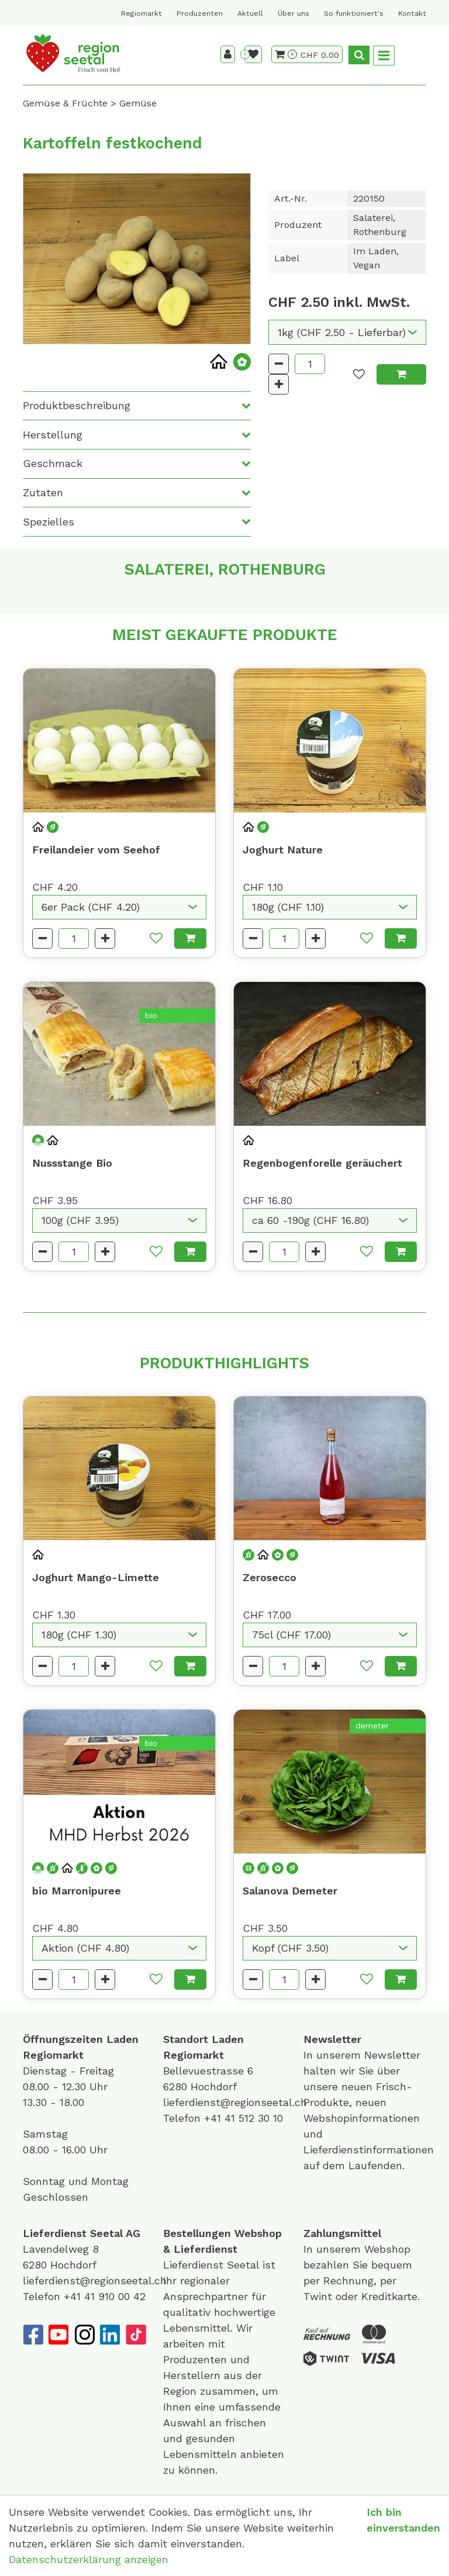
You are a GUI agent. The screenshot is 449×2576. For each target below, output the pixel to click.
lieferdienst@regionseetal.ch (235, 2102)
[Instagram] (84, 2335)
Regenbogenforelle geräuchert (322, 1163)
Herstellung (52, 434)
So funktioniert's (354, 13)
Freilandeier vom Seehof (96, 849)
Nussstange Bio (72, 1163)
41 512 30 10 (253, 2118)
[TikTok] (136, 2335)
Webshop (258, 2233)
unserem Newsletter (370, 2055)
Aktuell (250, 13)
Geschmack (52, 463)
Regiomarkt (141, 13)
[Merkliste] (253, 54)
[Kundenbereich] (227, 54)
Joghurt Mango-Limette (95, 1577)
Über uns (293, 13)
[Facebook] (33, 2335)
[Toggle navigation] (384, 56)
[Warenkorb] (286, 54)
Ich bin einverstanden (403, 2520)
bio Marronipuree (76, 1891)
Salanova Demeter (290, 1891)
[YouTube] (58, 2335)
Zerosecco (269, 1577)
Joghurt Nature (283, 849)
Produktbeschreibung (76, 405)
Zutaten (43, 492)
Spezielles (48, 522)
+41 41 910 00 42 (105, 2296)
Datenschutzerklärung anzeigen (88, 2559)
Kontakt (412, 13)
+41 (214, 2118)
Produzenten (200, 13)
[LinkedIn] (110, 2335)
